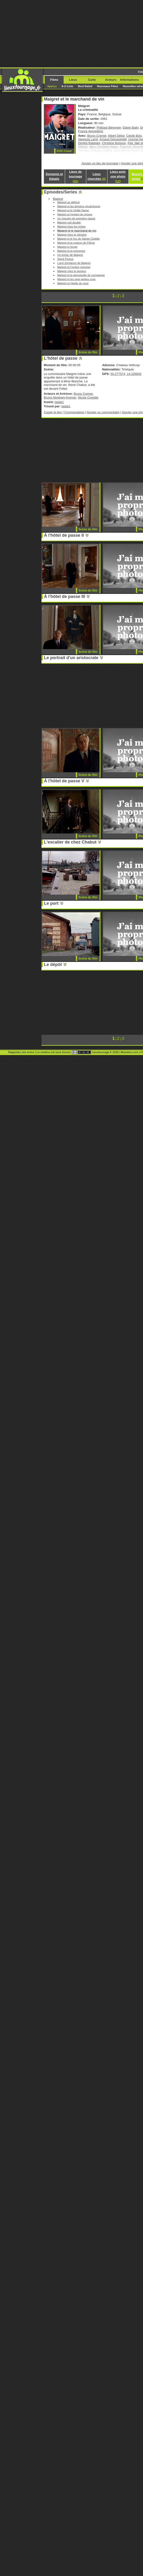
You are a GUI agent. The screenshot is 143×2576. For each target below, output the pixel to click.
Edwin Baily (130, 127)
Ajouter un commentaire (103, 412)
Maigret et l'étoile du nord (72, 283)
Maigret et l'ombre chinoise (73, 266)
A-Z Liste (67, 86)
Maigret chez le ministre (72, 234)
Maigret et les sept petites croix (76, 279)
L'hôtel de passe (60, 358)
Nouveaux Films (107, 86)
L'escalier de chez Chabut (70, 842)
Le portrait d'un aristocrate (71, 657)
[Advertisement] (71, 33)
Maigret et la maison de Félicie (76, 242)
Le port (51, 903)
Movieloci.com (129, 1052)
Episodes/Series (60, 192)
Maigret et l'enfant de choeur (74, 214)
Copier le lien (53, 412)
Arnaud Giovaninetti (113, 139)
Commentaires (74, 412)
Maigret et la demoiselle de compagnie (81, 275)
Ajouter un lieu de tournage (100, 163)
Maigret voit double (69, 222)
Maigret (58, 199)
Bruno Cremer (97, 135)
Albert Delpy (116, 135)
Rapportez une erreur (21, 1052)
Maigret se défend (68, 202)
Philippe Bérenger (109, 127)
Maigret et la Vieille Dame (73, 210)
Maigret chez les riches (71, 226)
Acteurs (110, 79)
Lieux (73, 79)
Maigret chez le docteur (71, 271)
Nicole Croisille (88, 397)
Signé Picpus (65, 258)
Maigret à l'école (67, 246)
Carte (92, 79)
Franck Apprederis (90, 131)
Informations (129, 79)
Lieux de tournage (75, 176)
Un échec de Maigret (70, 254)
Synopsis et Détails (54, 176)
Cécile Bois (134, 135)
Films (54, 79)
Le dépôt (53, 964)
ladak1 (59, 402)
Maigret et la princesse (71, 250)
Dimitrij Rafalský (89, 143)
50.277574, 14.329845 (126, 374)
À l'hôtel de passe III (64, 596)
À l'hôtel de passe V (64, 780)
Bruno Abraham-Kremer (60, 397)
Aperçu (52, 86)
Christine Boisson (114, 143)
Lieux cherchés (96, 176)
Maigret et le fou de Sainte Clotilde (78, 238)
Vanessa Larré (88, 139)
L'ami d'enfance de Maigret (73, 262)
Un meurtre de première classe (76, 218)
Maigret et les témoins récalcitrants (78, 206)
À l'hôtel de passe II (64, 535)
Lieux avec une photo (118, 176)
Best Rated (85, 86)
